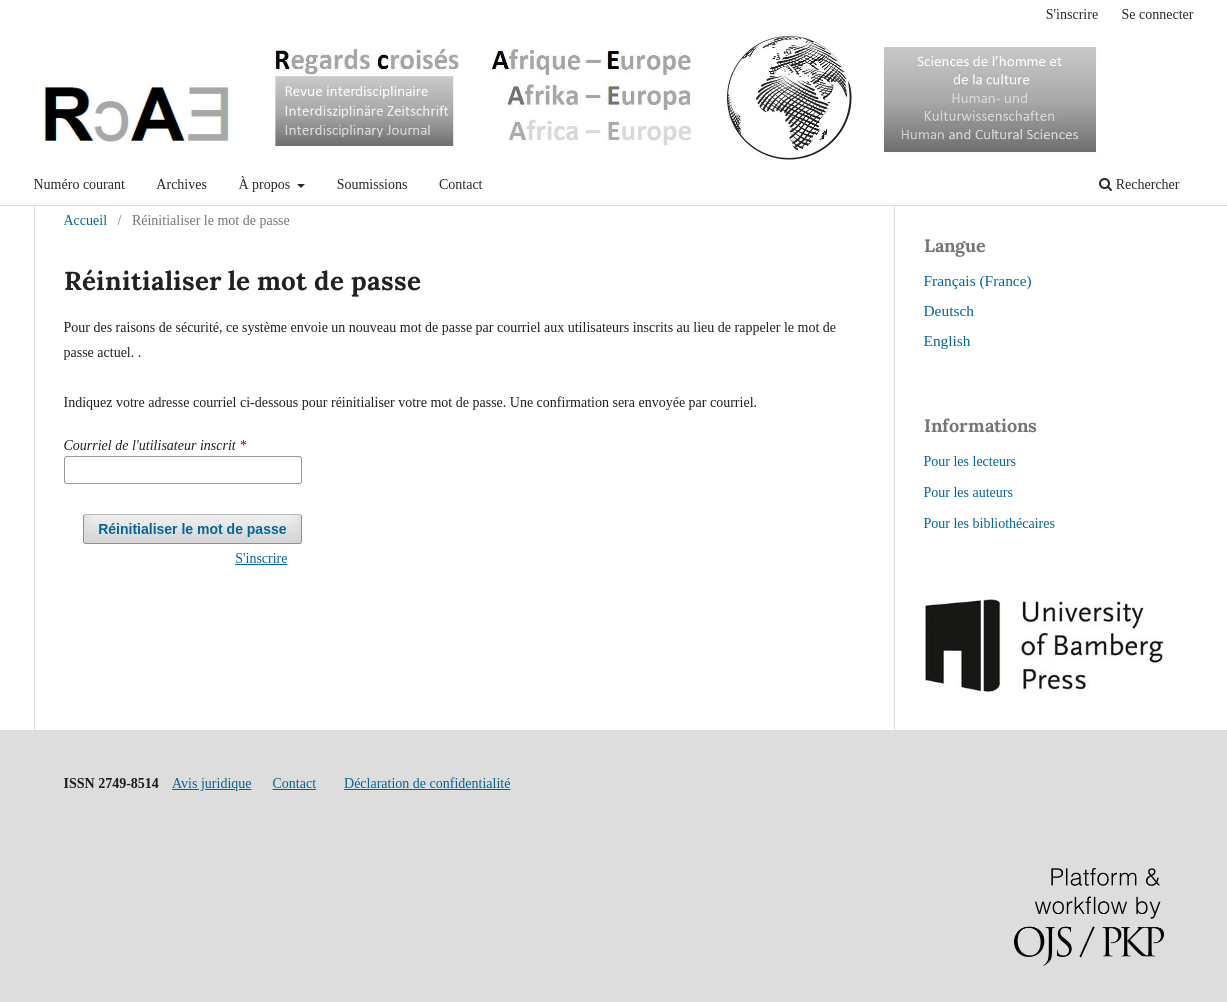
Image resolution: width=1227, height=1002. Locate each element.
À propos (265, 184)
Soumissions (372, 184)
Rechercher (1139, 184)
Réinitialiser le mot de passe (192, 529)
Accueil (86, 220)
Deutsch (949, 310)
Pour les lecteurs (970, 461)
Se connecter (1158, 14)
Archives (181, 184)
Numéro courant (79, 184)
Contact (461, 184)
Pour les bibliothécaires (989, 523)
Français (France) (978, 280)
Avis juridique (211, 783)
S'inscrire (1072, 14)
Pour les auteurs (968, 492)
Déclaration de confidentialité (427, 783)
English (947, 340)
